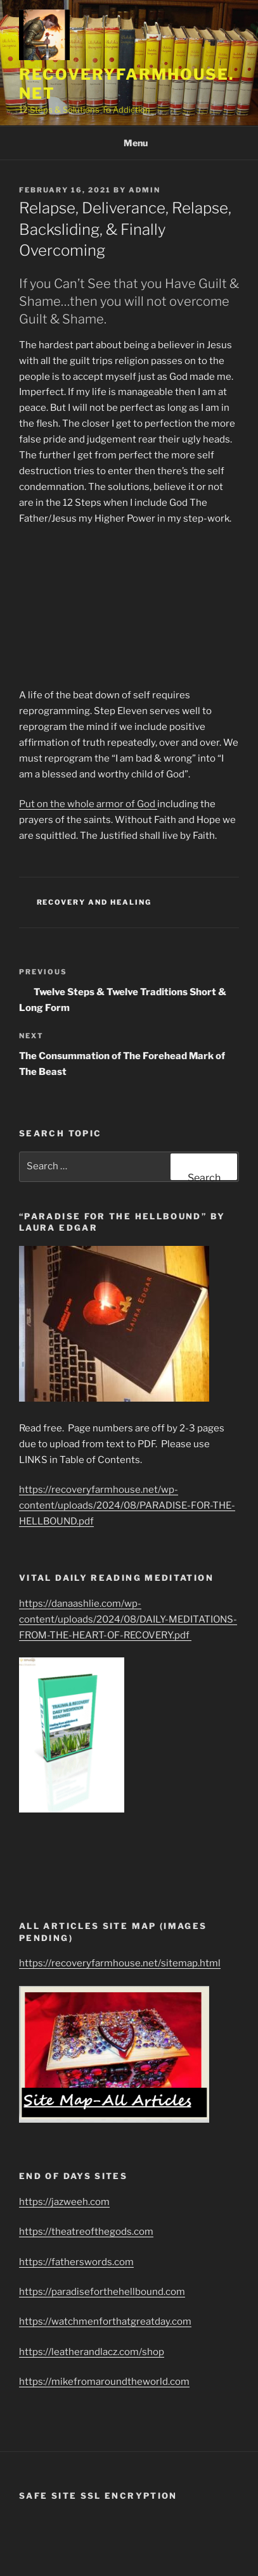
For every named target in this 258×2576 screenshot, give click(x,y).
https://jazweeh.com (64, 2202)
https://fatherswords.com (76, 2262)
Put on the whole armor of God (88, 804)
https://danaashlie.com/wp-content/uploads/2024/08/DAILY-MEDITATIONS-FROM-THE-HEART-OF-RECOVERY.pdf (128, 1619)
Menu (129, 142)
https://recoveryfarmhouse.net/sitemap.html (120, 1963)
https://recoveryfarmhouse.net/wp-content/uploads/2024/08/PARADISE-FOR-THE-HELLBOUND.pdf (127, 1505)
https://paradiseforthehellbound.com (102, 2291)
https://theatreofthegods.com (86, 2231)
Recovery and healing (94, 902)
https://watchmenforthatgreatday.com (105, 2321)
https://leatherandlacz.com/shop (91, 2352)
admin (144, 189)
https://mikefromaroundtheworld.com (104, 2381)
